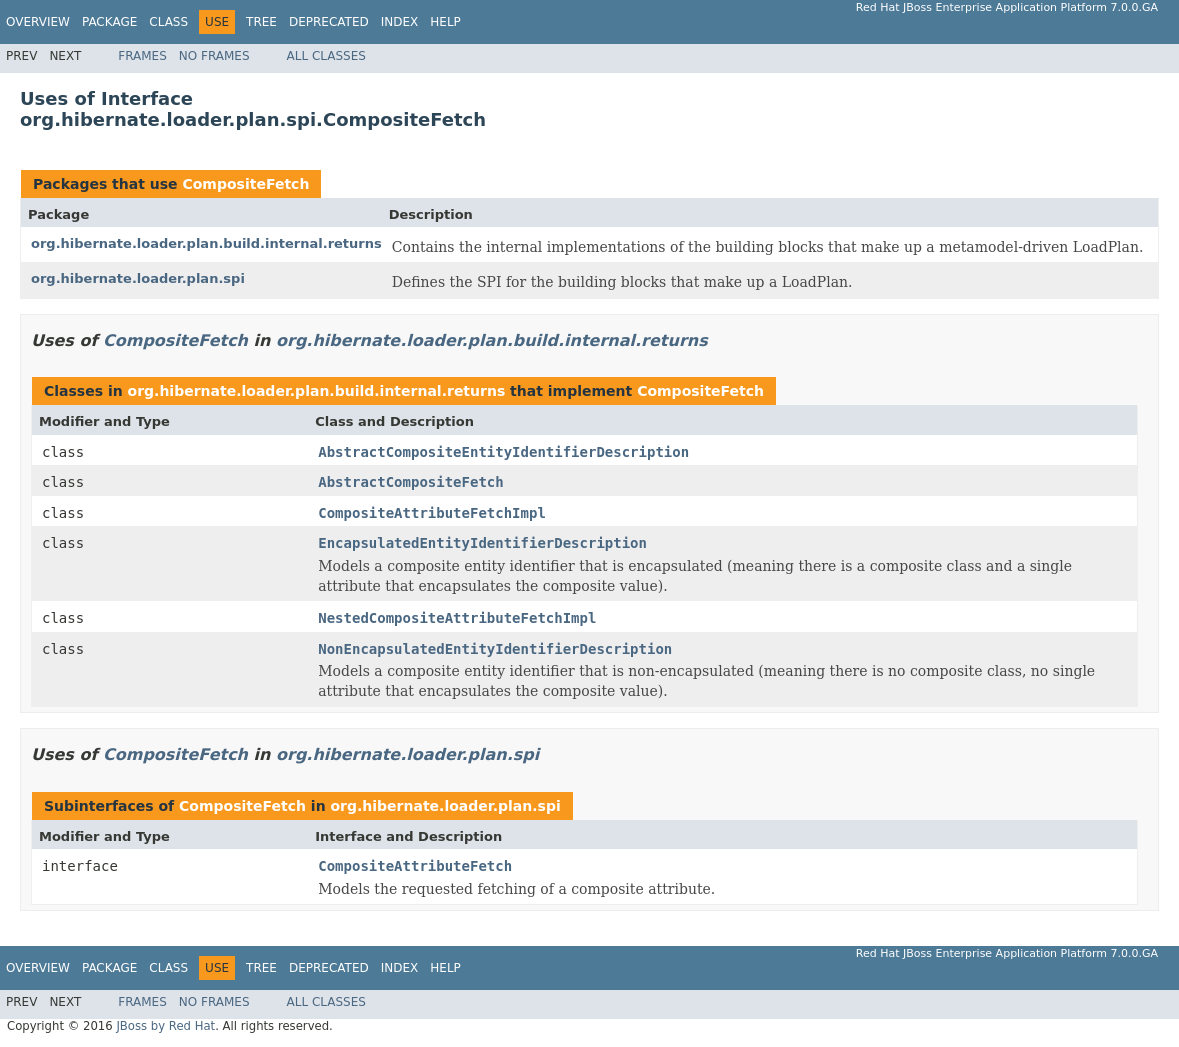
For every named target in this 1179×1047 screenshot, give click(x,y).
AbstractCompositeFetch (410, 482)
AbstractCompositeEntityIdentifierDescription (503, 452)
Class (168, 22)
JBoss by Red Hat (165, 1026)
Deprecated (329, 22)
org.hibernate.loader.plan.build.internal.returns (206, 243)
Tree (261, 22)
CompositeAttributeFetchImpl (432, 513)
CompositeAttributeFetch (415, 866)
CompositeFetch (245, 184)
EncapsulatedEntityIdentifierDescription (482, 543)
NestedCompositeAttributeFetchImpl (457, 618)
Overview (38, 22)
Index (400, 22)
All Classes (326, 56)
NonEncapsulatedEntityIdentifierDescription (495, 649)
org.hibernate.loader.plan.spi (138, 278)
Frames (142, 56)
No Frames (214, 56)
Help (445, 22)
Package (109, 22)
